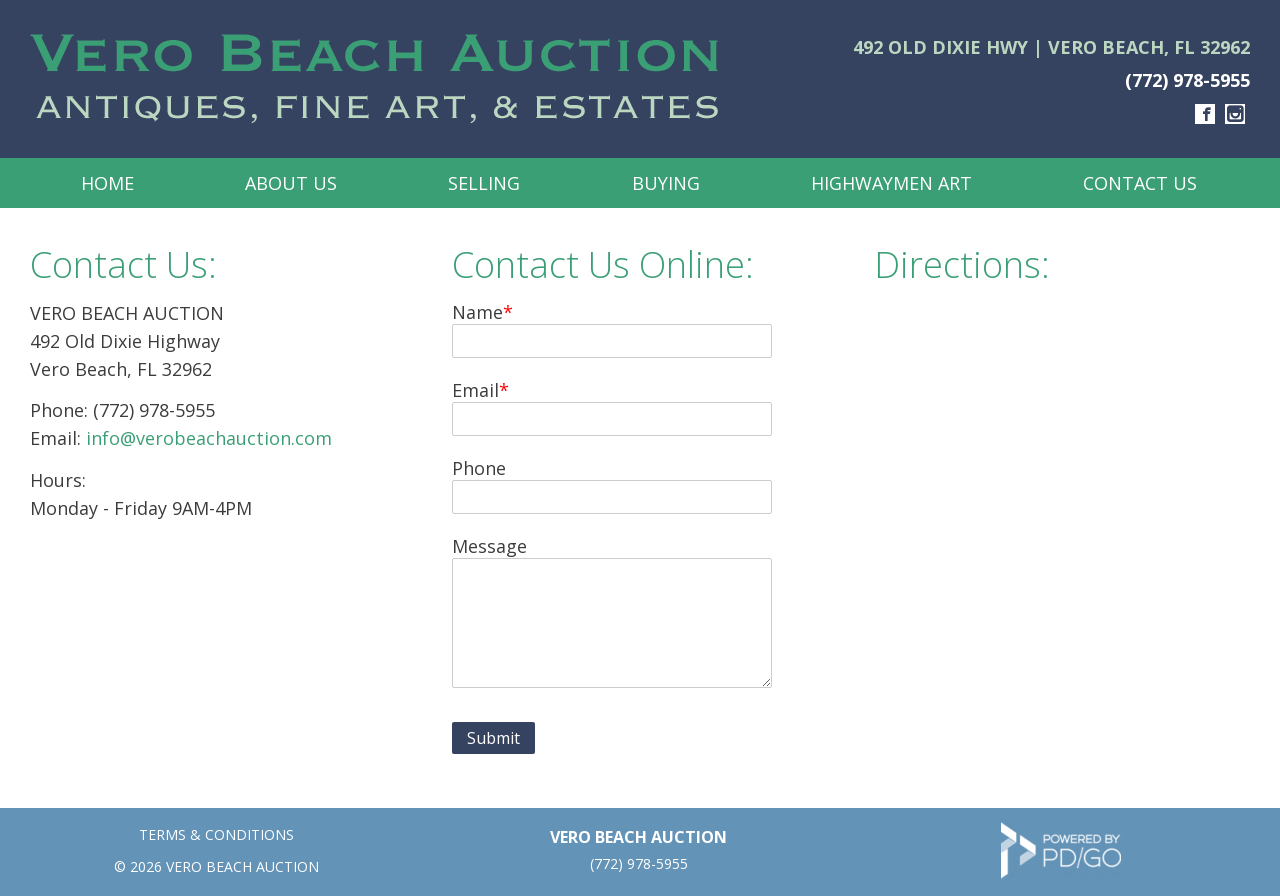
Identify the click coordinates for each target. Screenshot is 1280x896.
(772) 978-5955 (1187, 80)
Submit (493, 738)
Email (475, 390)
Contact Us (1140, 183)
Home (107, 183)
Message (489, 546)
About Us (291, 183)
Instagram (1235, 114)
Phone (479, 468)
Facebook (1205, 114)
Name (477, 312)
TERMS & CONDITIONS (216, 834)
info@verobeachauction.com (209, 438)
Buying (666, 183)
